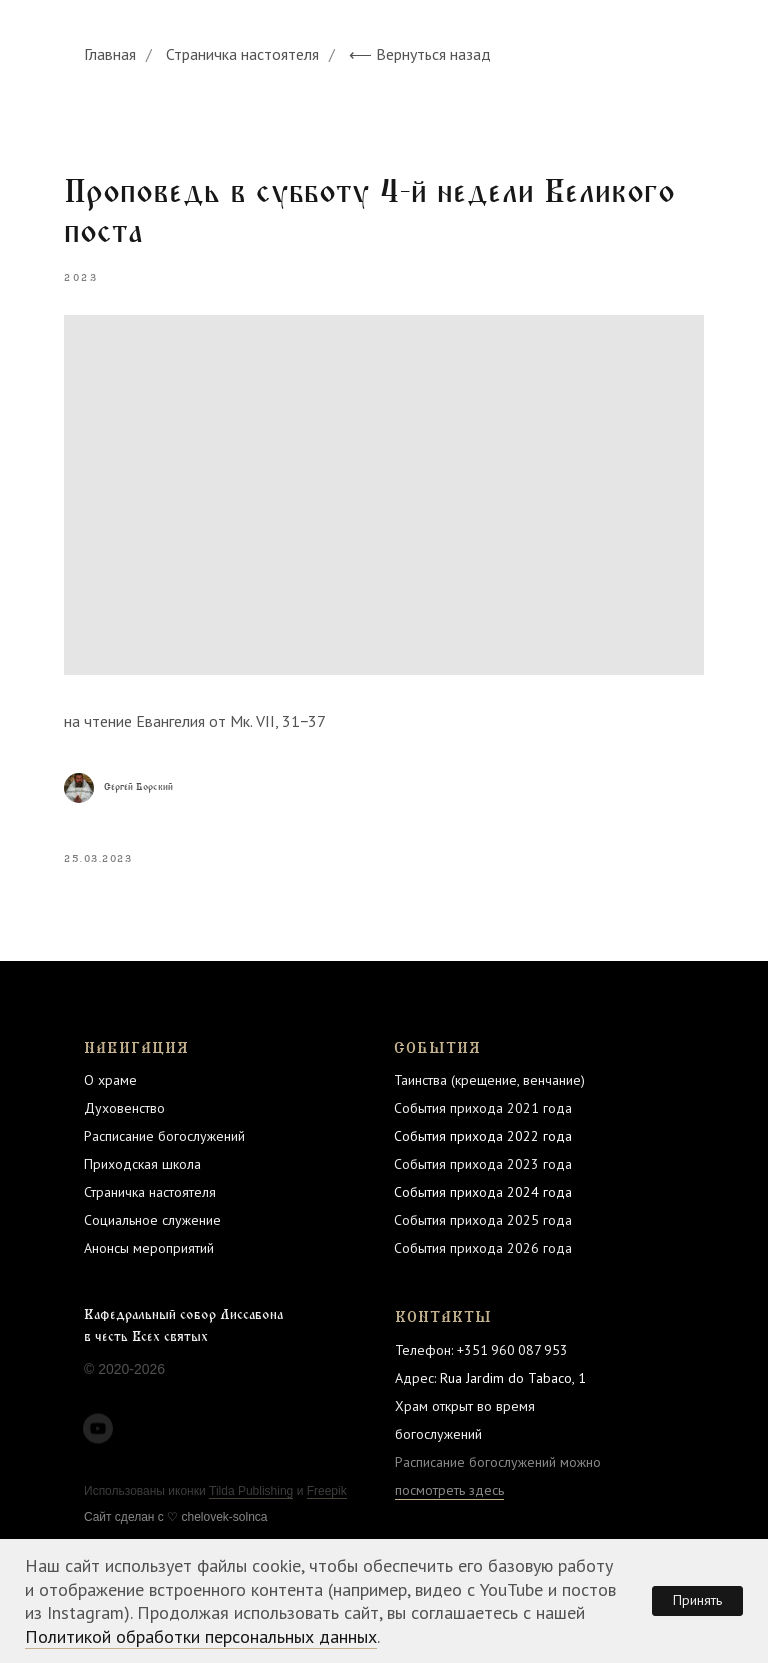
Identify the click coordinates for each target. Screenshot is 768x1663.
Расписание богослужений (164, 1136)
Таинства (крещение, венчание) (489, 1080)
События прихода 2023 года (483, 1164)
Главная (110, 54)
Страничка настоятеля (242, 54)
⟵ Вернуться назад (420, 54)
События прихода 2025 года (483, 1220)
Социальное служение (152, 1220)
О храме (110, 1080)
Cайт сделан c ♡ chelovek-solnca (176, 1517)
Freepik (327, 1491)
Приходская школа (142, 1164)
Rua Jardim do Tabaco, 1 (513, 1378)
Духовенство (124, 1108)
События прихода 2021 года (483, 1108)
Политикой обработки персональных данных (201, 1636)
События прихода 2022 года (483, 1136)
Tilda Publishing (251, 1491)
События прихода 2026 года (483, 1248)
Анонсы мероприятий (149, 1248)
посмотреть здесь (449, 1490)
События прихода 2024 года (483, 1192)
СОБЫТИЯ (437, 1048)
